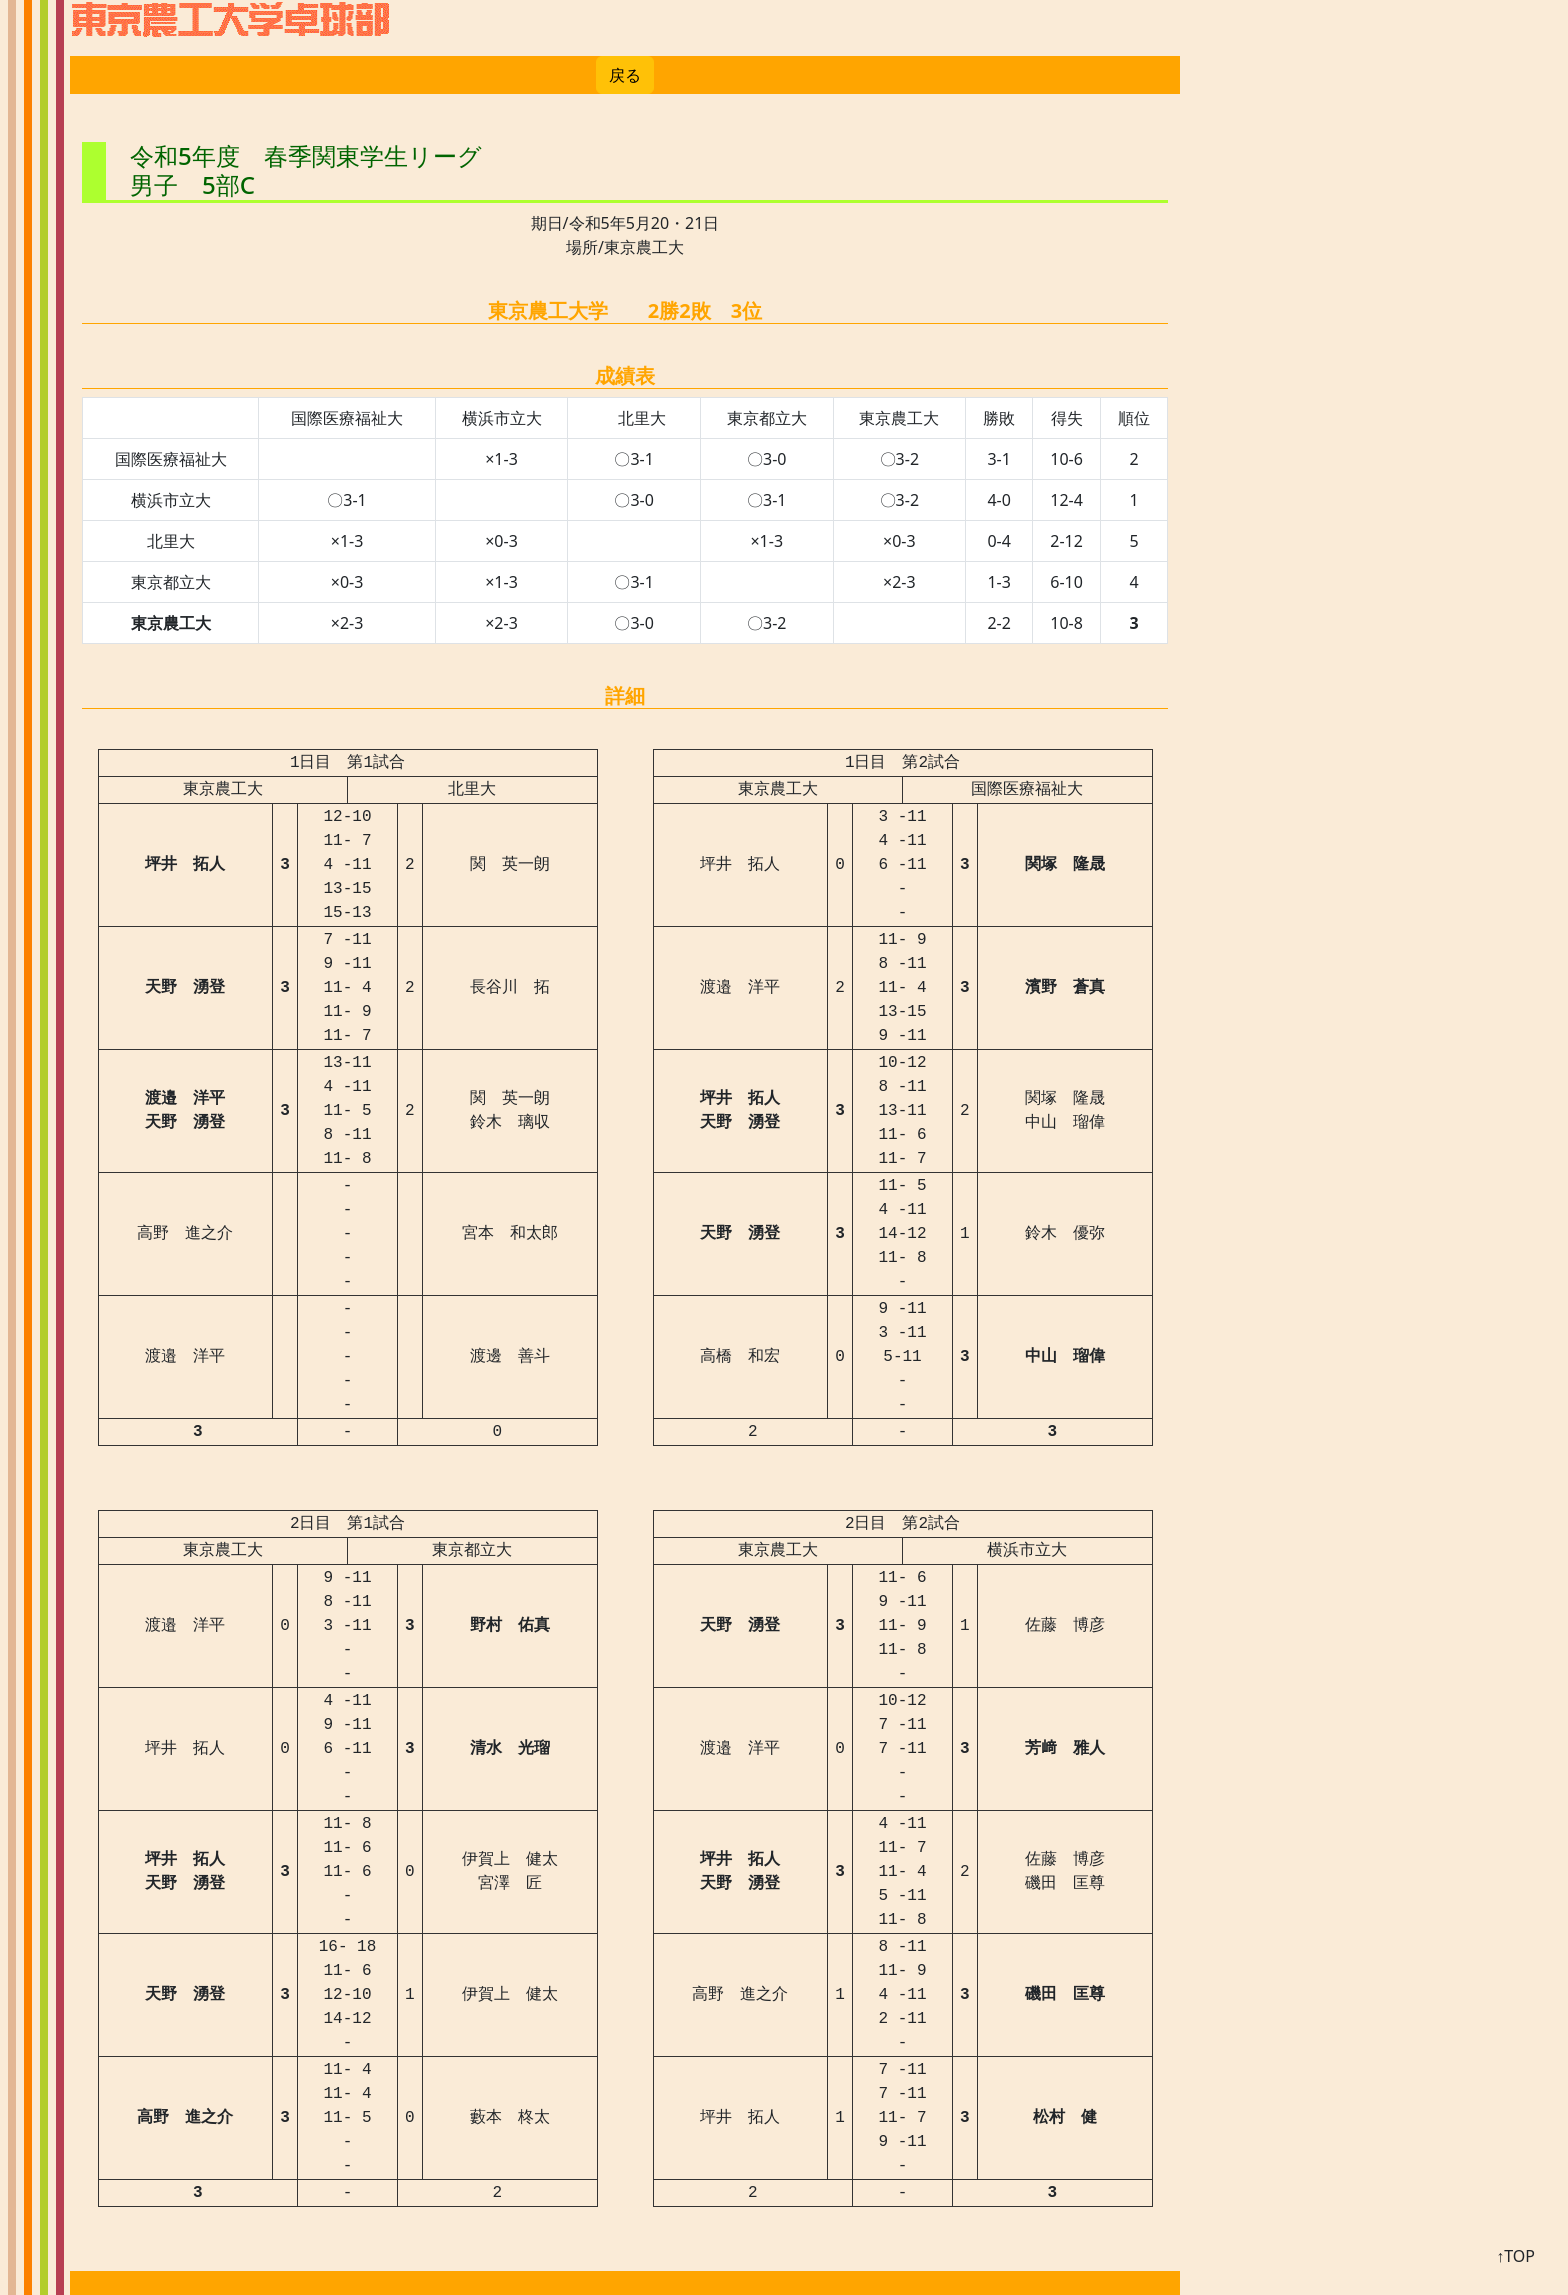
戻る (625, 75)
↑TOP (1515, 2256)
